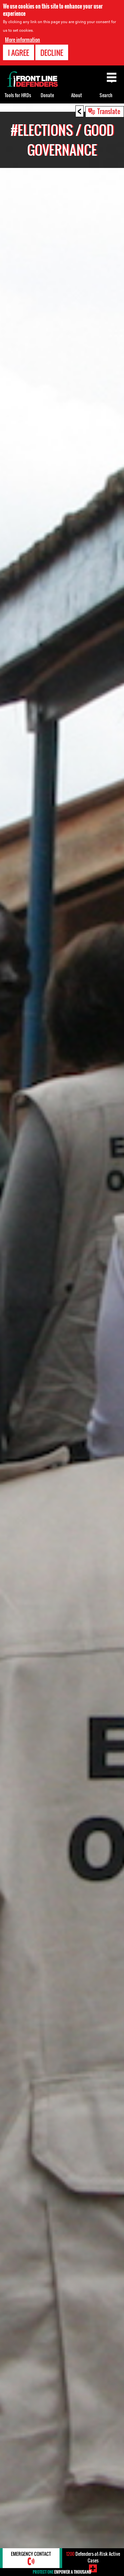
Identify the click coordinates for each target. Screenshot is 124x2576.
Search (106, 95)
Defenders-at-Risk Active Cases (93, 2557)
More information (22, 40)
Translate (108, 111)
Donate (47, 95)
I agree (18, 52)
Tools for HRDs (18, 95)
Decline (51, 52)
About (76, 95)
